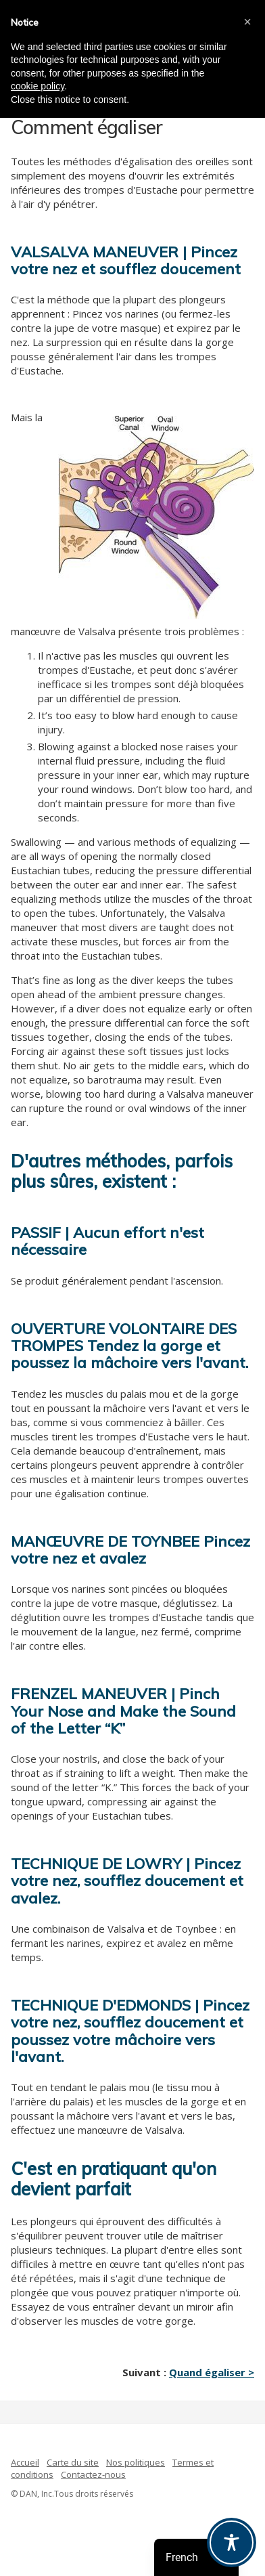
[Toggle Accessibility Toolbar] (231, 2542)
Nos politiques (135, 2462)
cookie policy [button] (37, 86)
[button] (247, 22)
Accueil (25, 2462)
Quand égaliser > (211, 2372)
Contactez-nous (93, 2474)
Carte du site (73, 2462)
